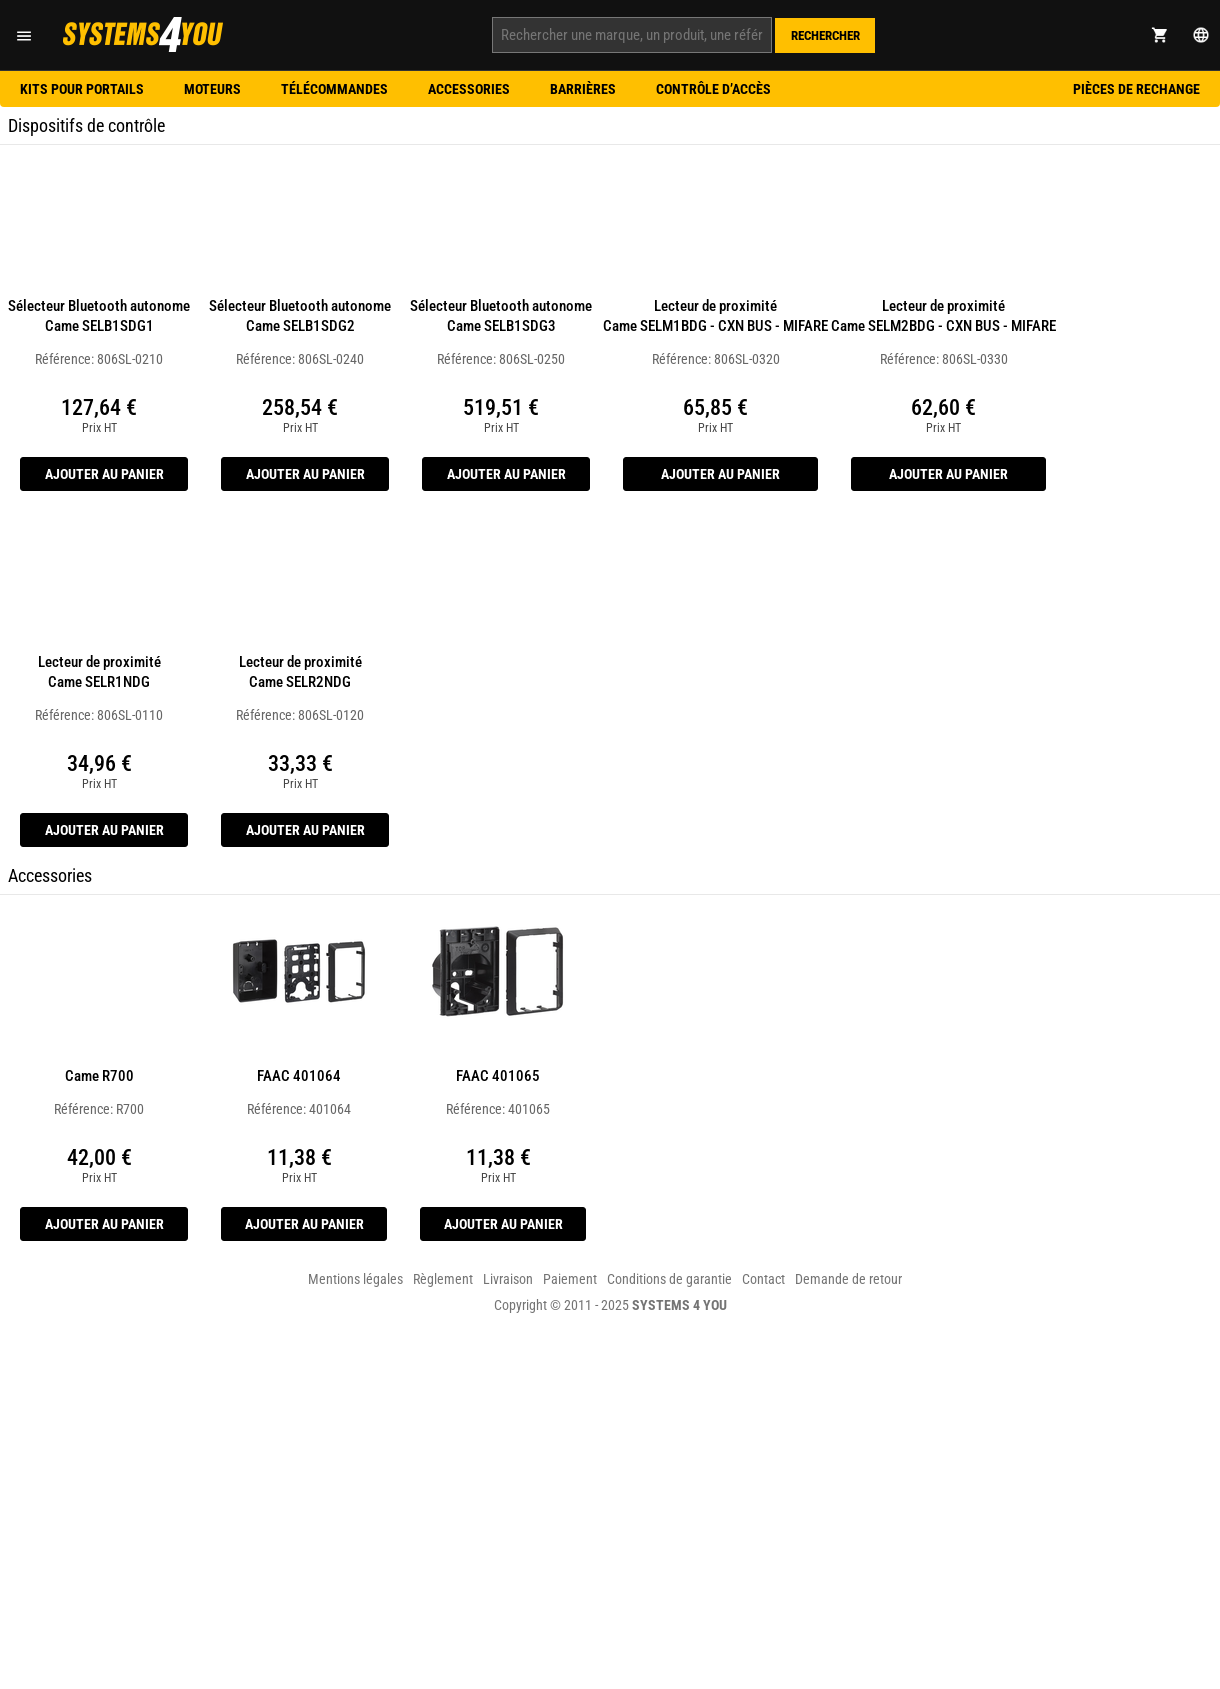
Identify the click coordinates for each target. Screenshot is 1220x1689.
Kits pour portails (82, 89)
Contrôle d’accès (713, 89)
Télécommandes (334, 89)
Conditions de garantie (669, 1279)
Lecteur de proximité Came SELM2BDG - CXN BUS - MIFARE (943, 316)
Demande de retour (848, 1279)
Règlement (443, 1279)
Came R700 (99, 1076)
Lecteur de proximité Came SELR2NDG (300, 672)
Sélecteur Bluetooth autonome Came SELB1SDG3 (501, 316)
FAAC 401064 (299, 1076)
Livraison (508, 1279)
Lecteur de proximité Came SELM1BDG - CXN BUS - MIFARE (715, 316)
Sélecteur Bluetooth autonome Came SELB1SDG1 (99, 316)
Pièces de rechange (1136, 89)
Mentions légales (355, 1279)
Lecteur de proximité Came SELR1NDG (99, 672)
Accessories (469, 89)
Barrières (583, 89)
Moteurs (212, 89)
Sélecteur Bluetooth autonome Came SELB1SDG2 (300, 316)
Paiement (570, 1279)
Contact (763, 1279)
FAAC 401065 (498, 1076)
